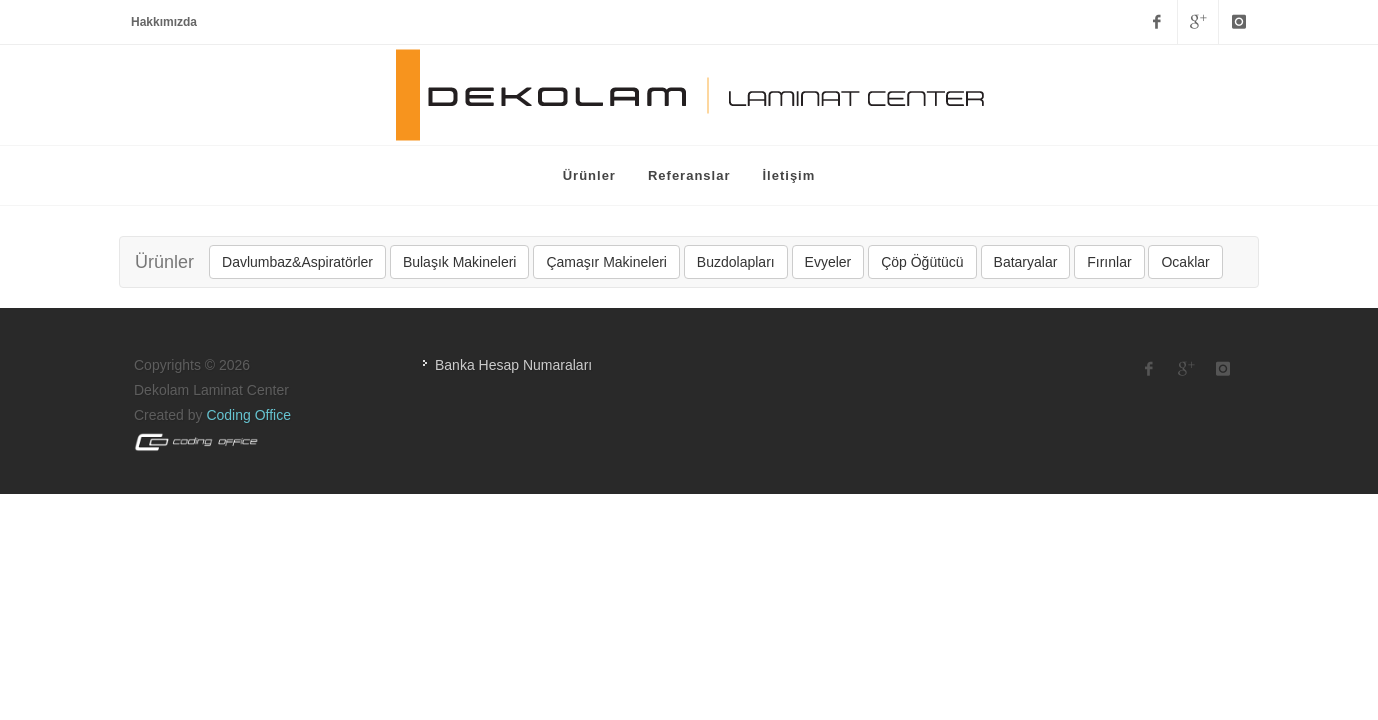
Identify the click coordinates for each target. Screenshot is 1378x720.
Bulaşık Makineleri (460, 262)
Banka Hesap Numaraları (513, 365)
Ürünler (164, 262)
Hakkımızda (164, 22)
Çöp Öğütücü (922, 262)
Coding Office (248, 415)
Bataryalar (1026, 262)
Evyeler (828, 262)
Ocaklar (1185, 262)
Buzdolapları (736, 262)
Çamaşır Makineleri (606, 262)
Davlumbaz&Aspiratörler (297, 262)
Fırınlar (1109, 262)
